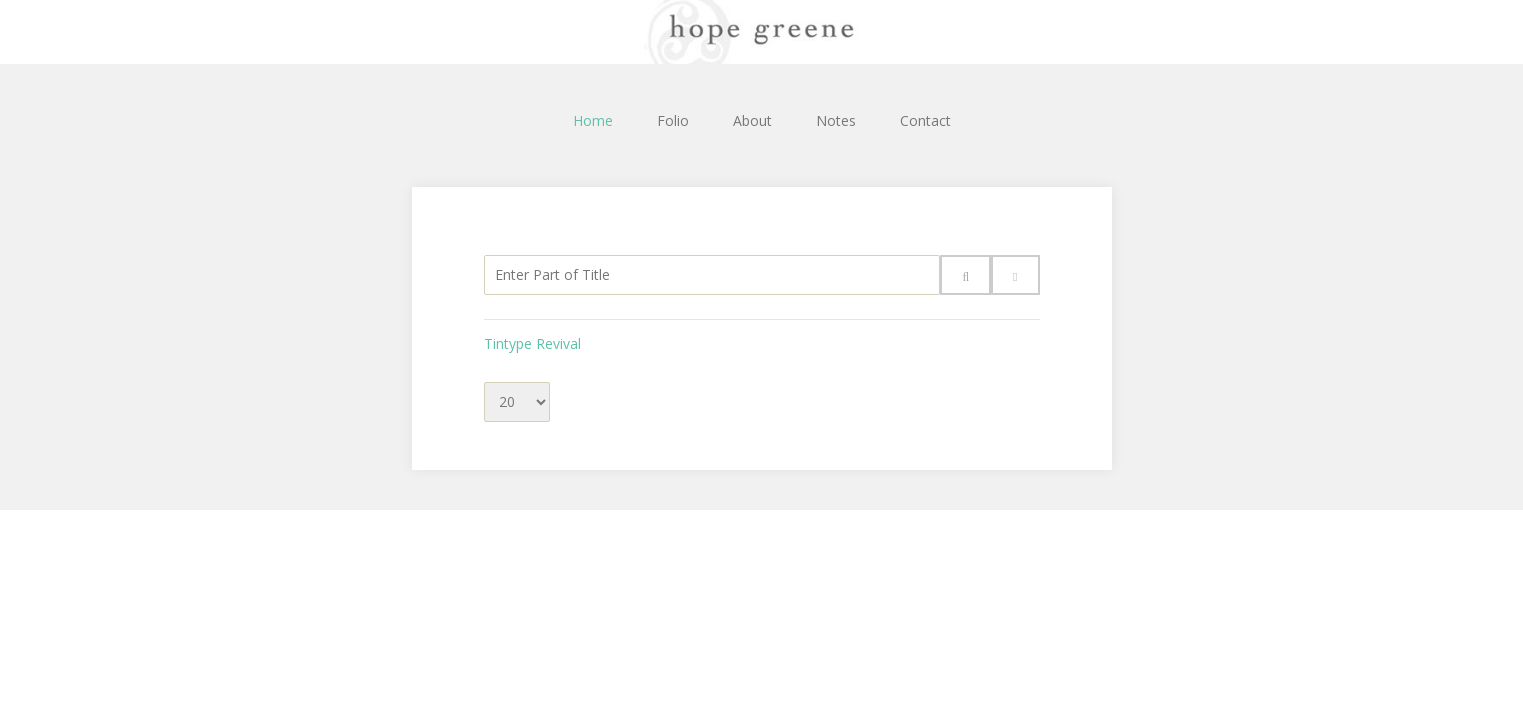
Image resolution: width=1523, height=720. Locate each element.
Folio (673, 120)
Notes (836, 120)
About (752, 120)
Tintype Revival (532, 343)
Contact (925, 120)
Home (593, 120)
